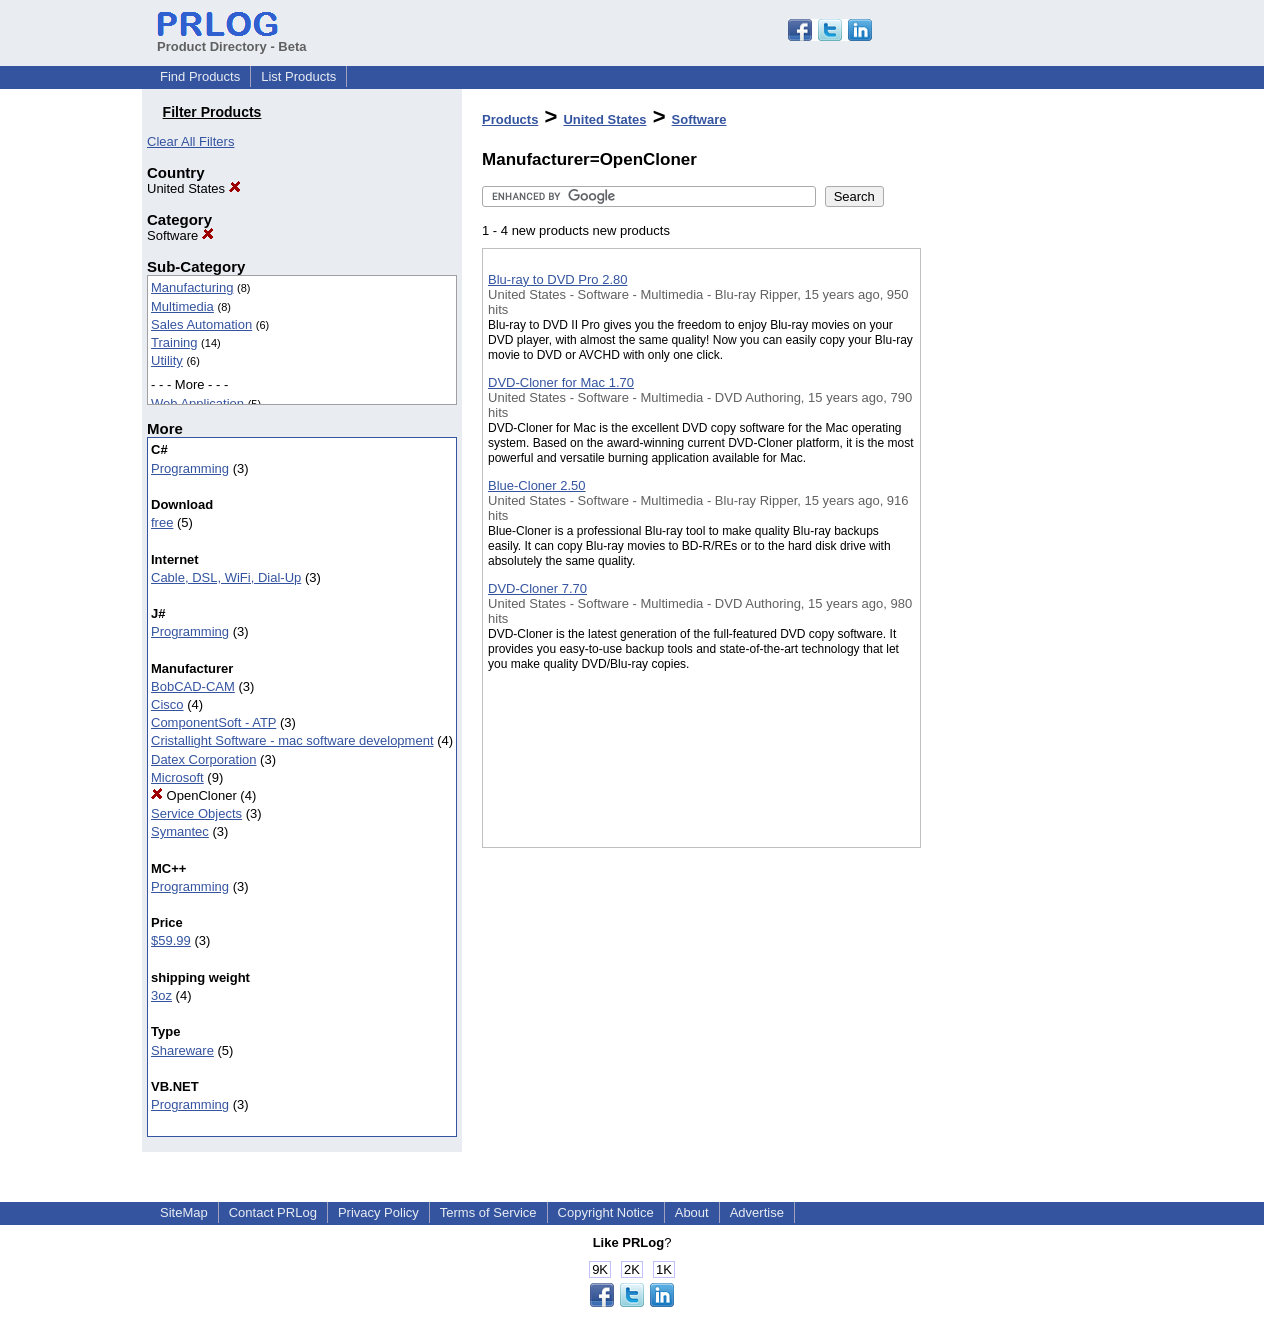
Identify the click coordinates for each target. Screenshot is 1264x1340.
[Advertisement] (1021, 519)
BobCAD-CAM (193, 686)
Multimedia (182, 306)
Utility (167, 360)
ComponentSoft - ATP (213, 722)
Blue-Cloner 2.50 (537, 485)
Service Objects (196, 813)
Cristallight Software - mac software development (292, 740)
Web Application (197, 403)
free (162, 522)
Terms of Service (488, 1212)
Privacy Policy (378, 1212)
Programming (190, 468)
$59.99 (171, 940)
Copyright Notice (606, 1212)
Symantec (180, 831)
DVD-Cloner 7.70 (537, 588)
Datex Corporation (204, 759)
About (692, 1212)
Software (180, 235)
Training (174, 342)
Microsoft (177, 777)
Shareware (182, 1050)
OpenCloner (194, 795)
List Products (298, 76)
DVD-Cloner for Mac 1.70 (561, 382)
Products (510, 119)
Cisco (167, 704)
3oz (161, 995)
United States (194, 188)
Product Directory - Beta (232, 39)
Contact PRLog (273, 1212)
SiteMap (184, 1212)
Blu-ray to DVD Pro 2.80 (557, 279)
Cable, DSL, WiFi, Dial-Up (226, 577)
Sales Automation (201, 324)
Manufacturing (192, 287)
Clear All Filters (190, 141)
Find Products (200, 76)
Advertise (757, 1212)
